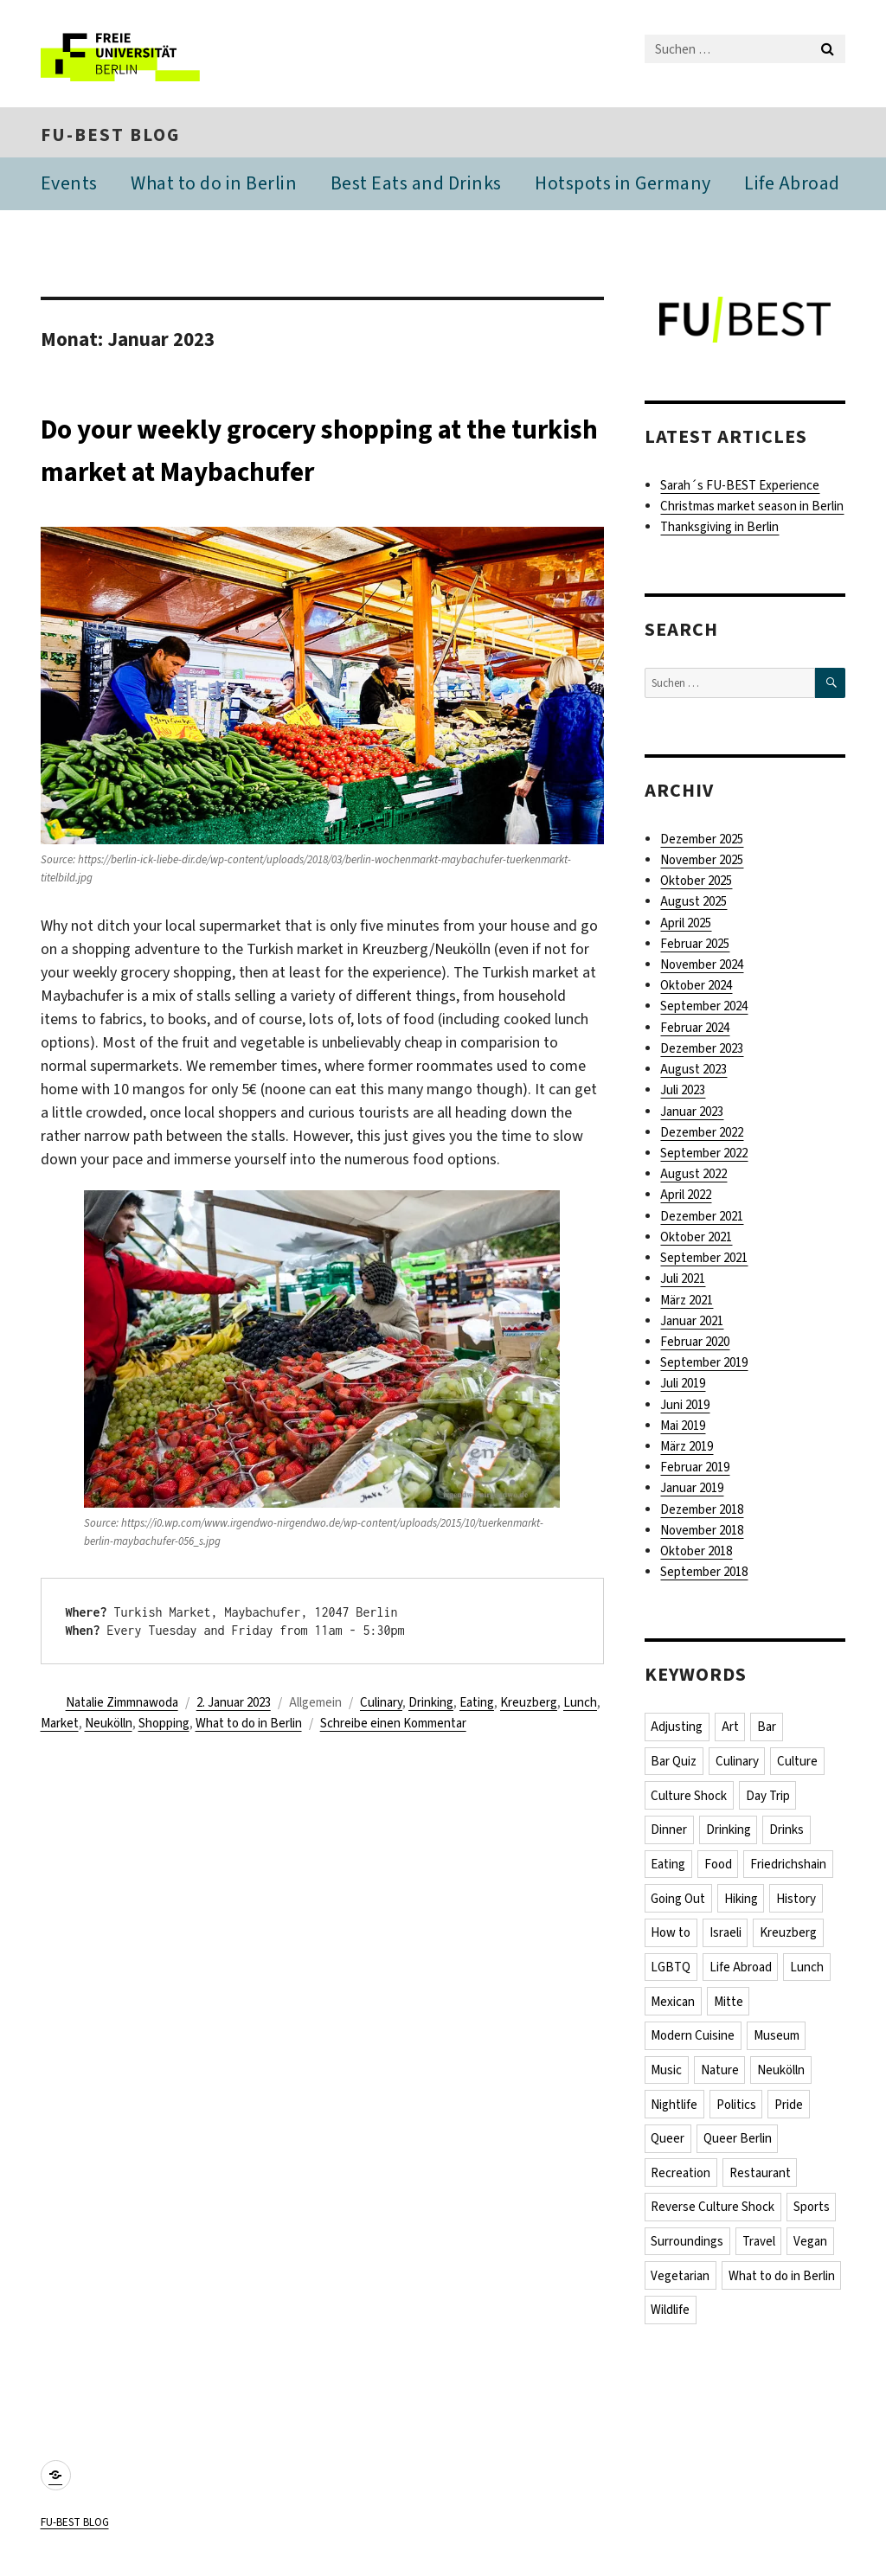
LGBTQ (671, 1972)
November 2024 (701, 967)
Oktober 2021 (696, 1239)
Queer (668, 2145)
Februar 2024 (694, 1030)
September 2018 (704, 1574)
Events (69, 185)
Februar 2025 (694, 946)
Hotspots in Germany (623, 185)
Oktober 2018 (696, 1553)
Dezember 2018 (701, 1512)
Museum (777, 2041)
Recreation (681, 2179)
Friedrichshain (790, 1867)
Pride (790, 2110)
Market (60, 1725)
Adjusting (677, 1729)
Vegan (812, 2249)
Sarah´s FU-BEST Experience (739, 488)
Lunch (580, 1705)
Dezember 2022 (701, 1135)
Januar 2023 (691, 1114)
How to (671, 1936)
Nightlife (675, 2110)
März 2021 (686, 1301)
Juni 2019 (684, 1407)
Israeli (726, 1936)
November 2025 (701, 862)
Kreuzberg (528, 1705)
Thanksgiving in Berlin (719, 529)
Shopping (163, 1725)
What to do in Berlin (214, 185)
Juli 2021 (682, 1281)
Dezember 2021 (701, 1218)
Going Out (679, 1902)
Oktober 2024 (696, 987)
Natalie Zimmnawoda (122, 1705)
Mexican (674, 2006)
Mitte (729, 2006)
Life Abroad (792, 185)
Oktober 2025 (696, 883)
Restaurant (761, 2179)
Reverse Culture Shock (713, 2214)
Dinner (670, 1833)
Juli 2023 (682, 1092)
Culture (799, 1763)
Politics (737, 2110)
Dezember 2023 (701, 1051)
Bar (768, 1729)
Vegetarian (681, 2283)
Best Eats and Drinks (416, 185)
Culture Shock (690, 1798)
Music (667, 2076)
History (798, 1902)
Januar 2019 (691, 1490)
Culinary (381, 1705)
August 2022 (693, 1176)
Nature (721, 2076)
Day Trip (769, 1798)
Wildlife (671, 2318)
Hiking (742, 1902)
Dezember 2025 (701, 841)
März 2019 (686, 1449)
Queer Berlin (738, 2145)
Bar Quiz (674, 1763)
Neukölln (108, 1725)
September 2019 (704, 1365)
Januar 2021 (691, 1323)
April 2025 (685, 925)
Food (719, 1867)
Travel (759, 2249)
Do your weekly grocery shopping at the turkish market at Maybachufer (312, 451)
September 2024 (704, 1008)
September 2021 (704, 1260)
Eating (476, 1705)
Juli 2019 (682, 1385)
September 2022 (704, 1155)
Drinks (788, 1833)
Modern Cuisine (693, 2041)
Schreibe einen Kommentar (393, 1725)
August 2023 (693, 1071)
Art (731, 1729)
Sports (812, 2214)
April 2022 (685, 1197)
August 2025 (693, 904)
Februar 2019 (694, 1469)
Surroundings (688, 2249)
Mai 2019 (682, 1428)
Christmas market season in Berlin (752, 508)
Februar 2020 (694, 1344)
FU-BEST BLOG (110, 137)
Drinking (430, 1705)
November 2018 (701, 1532)
